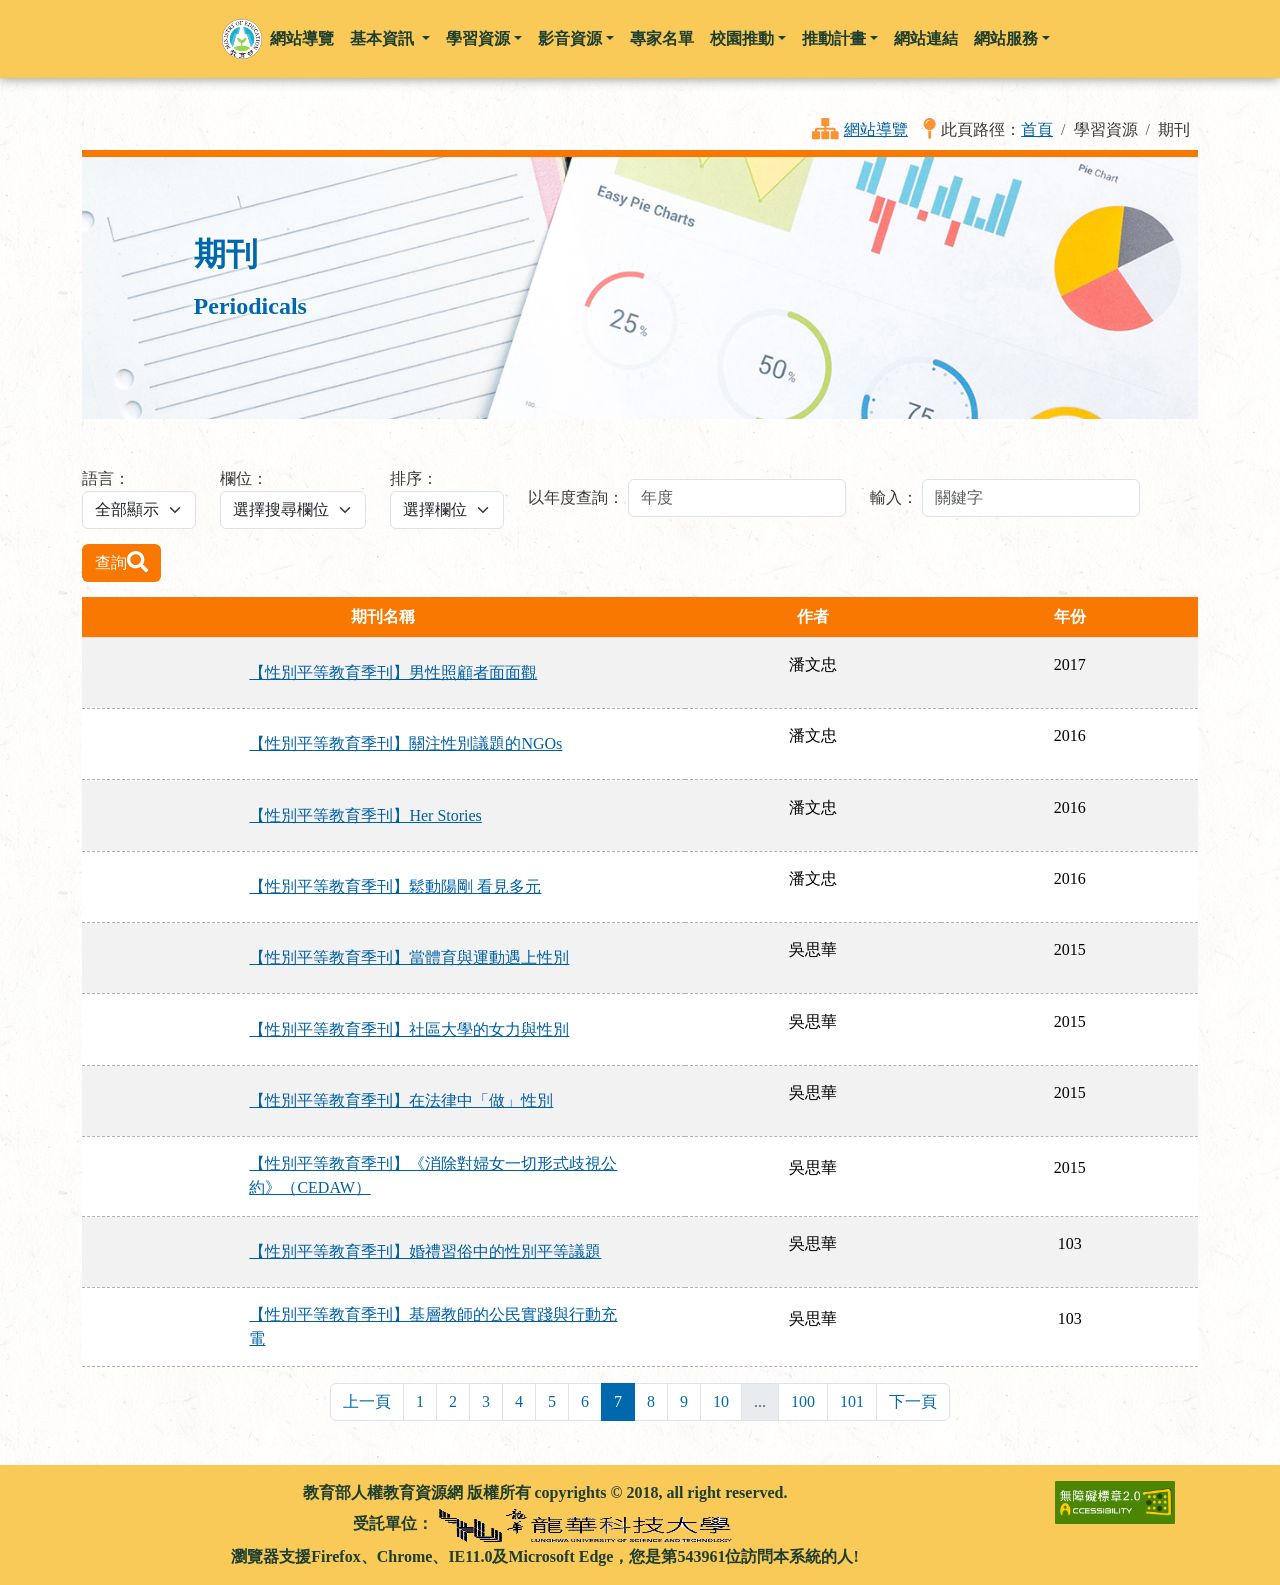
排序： (414, 478)
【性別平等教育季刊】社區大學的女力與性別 (409, 1029)
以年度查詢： (576, 497)
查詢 (121, 561)
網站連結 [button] (926, 38)
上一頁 (367, 1401)
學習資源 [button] (478, 38)
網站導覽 (876, 129)
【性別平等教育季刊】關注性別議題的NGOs (405, 743)
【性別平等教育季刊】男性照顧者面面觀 (393, 672)
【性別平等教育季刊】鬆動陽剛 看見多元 (395, 886)
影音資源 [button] (570, 38)
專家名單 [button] (662, 38)
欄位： (244, 478)
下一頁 (913, 1401)
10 (721, 1401)
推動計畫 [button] (834, 38)
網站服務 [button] (1006, 38)
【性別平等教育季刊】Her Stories (365, 815)
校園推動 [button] (742, 38)
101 (852, 1401)
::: (90, 1492)
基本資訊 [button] (384, 38)
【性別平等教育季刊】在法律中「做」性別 (401, 1100)
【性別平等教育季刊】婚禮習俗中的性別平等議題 (425, 1251)
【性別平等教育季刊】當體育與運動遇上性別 (409, 957)
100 (803, 1401)
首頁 (1037, 129)
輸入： (894, 497)
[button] (242, 39)
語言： (106, 478)
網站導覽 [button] (302, 38)
